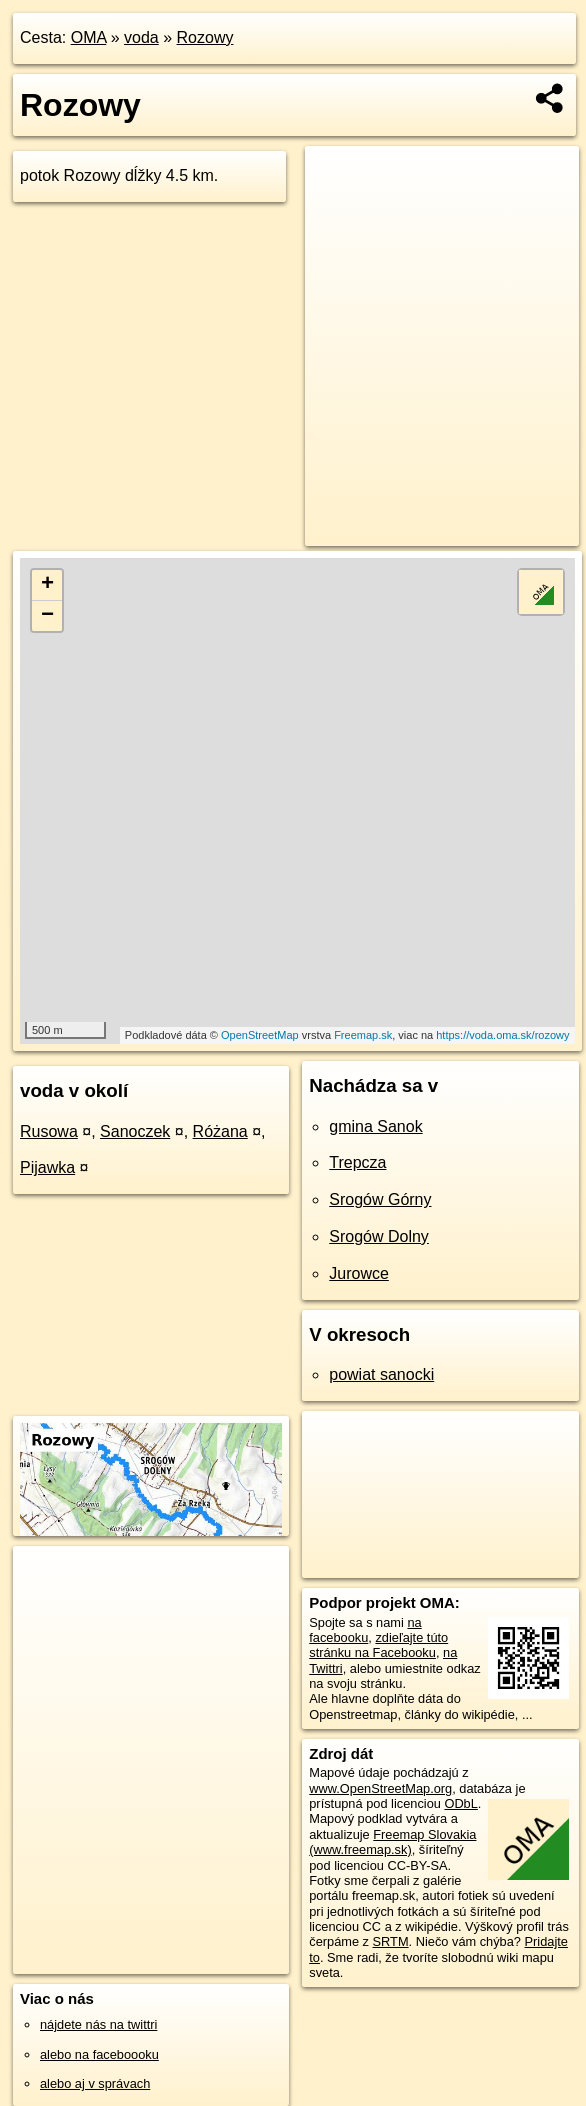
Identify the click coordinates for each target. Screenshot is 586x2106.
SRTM (391, 1941)
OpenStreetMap (260, 1035)
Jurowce (359, 1273)
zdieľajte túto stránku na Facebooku (378, 1645)
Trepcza (357, 1162)
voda (141, 37)
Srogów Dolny (379, 1236)
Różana (220, 1131)
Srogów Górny (380, 1199)
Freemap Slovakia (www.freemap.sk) (392, 1842)
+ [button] (47, 585)
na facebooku (365, 1630)
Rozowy (205, 37)
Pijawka (47, 1167)
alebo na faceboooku (99, 2054)
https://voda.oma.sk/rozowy (502, 1035)
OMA (89, 37)
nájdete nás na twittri (98, 2024)
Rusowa (49, 1131)
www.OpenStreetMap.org (380, 1788)
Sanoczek (135, 1131)
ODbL (460, 1803)
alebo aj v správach (95, 2083)
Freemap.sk (363, 1035)
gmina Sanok (375, 1126)
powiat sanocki (381, 1374)
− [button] (47, 616)
